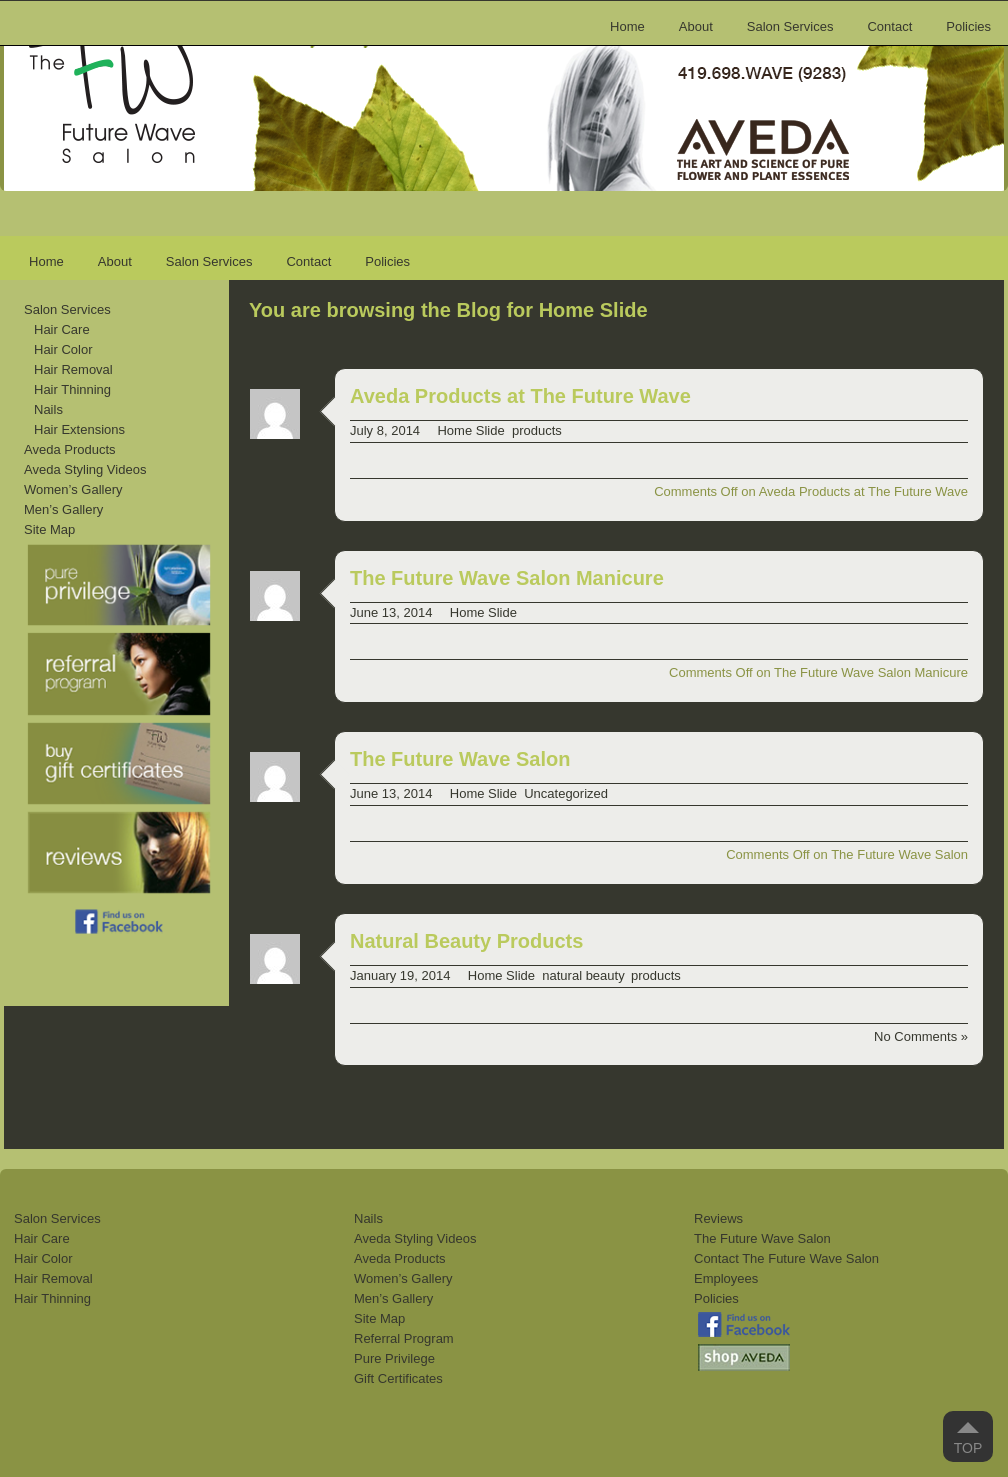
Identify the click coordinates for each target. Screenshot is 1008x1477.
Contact (889, 26)
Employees (726, 1278)
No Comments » (921, 1036)
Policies (968, 26)
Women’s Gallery (73, 489)
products (537, 430)
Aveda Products (70, 449)
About (696, 26)
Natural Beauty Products (466, 941)
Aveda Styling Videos (85, 469)
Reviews (718, 1218)
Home (627, 26)
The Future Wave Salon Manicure (507, 578)
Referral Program (404, 1338)
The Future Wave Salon (460, 759)
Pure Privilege (394, 1358)
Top (968, 1448)
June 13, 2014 (391, 612)
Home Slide (470, 430)
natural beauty (582, 975)
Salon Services (790, 26)
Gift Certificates (398, 1378)
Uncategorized (566, 793)
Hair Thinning (72, 389)
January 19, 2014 (400, 975)
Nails (48, 409)
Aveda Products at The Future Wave (520, 396)
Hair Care (62, 329)
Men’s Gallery (63, 509)
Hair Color (63, 349)
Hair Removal (73, 369)
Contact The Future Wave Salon (786, 1258)
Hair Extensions (79, 429)
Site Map (49, 529)
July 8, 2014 (385, 430)
